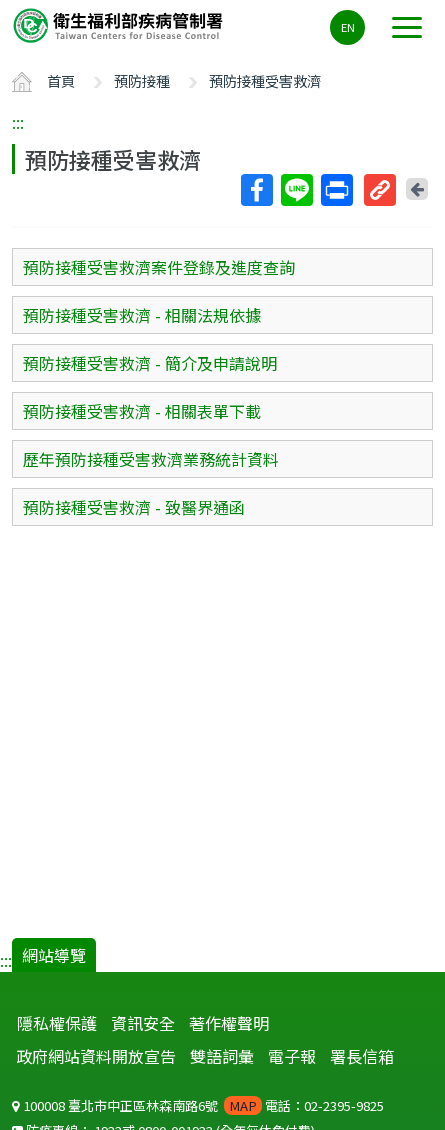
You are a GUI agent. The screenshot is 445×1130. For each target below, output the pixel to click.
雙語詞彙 (222, 1056)
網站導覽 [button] (54, 955)
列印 (336, 190)
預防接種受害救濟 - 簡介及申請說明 (150, 363)
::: (18, 122)
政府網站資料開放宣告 (96, 1056)
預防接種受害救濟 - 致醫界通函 (134, 507)
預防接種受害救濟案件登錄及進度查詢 (159, 267)
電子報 (292, 1056)
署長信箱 (362, 1056)
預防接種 (142, 80)
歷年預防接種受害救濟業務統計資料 (151, 459)
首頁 (61, 80)
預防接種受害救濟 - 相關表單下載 (142, 411)
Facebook (256, 190)
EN (348, 27)
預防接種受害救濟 (265, 80)
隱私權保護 (57, 1023)
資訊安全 (143, 1023)
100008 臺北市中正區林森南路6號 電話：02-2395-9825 (198, 1105)
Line (296, 190)
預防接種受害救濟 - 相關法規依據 (142, 315)
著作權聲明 (229, 1023)
